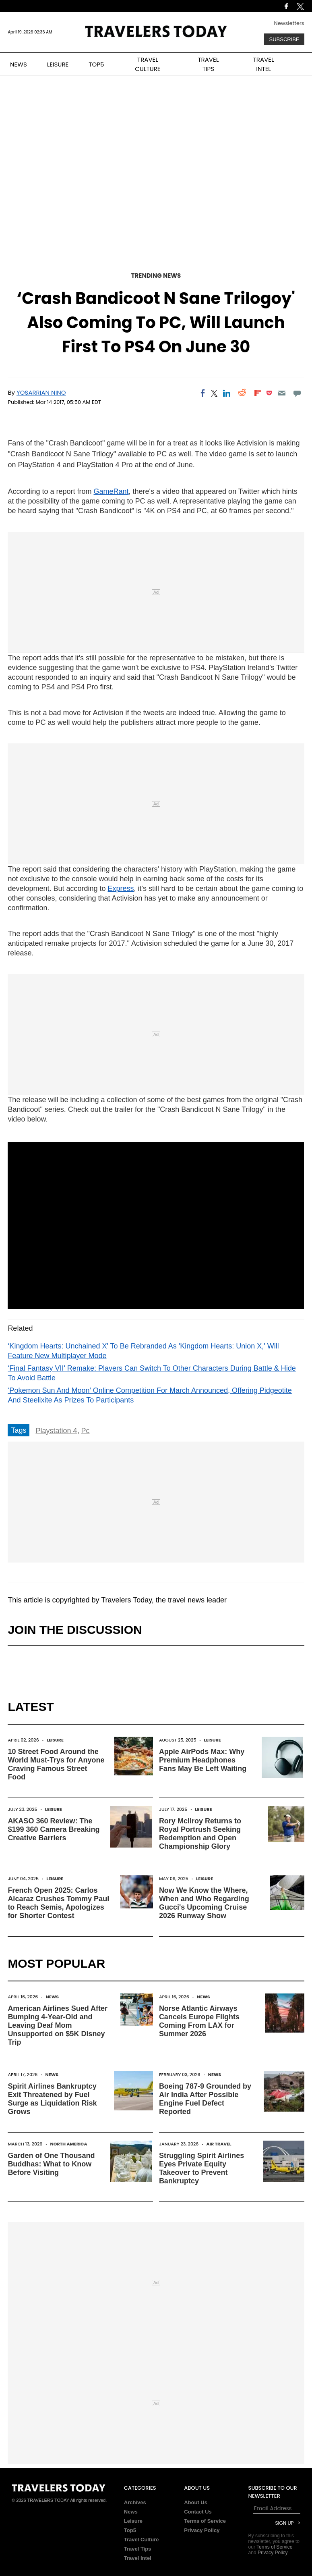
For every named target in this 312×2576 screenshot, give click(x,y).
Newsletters (289, 23)
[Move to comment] (297, 393)
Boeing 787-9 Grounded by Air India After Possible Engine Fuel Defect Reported (205, 2099)
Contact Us (198, 2512)
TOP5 (96, 64)
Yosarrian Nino (41, 392)
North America (68, 2144)
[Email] (282, 393)
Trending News (156, 275)
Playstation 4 (56, 1431)
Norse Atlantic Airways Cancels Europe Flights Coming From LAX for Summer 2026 (199, 2021)
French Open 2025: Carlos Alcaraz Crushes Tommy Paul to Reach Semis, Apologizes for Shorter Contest (58, 1903)
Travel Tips (137, 2549)
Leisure (55, 1740)
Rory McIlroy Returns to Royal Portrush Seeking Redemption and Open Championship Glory (200, 1833)
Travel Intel (137, 2558)
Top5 (130, 2530)
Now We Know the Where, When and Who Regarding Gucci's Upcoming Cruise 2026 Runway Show (204, 1903)
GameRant (110, 491)
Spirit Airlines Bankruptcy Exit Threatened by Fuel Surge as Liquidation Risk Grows (52, 2099)
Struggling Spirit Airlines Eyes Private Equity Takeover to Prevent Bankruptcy (201, 2168)
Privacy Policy (201, 2530)
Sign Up (284, 2523)
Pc (85, 1431)
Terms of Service (205, 2521)
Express (121, 888)
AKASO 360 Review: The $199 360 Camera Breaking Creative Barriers (53, 1829)
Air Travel (219, 2144)
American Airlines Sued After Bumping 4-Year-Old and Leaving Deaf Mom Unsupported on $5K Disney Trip (57, 2025)
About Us (195, 2502)
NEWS (18, 64)
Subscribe (284, 39)
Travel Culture (141, 2539)
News (52, 1996)
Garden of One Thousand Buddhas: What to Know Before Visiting (51, 2164)
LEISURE (58, 64)
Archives (135, 2502)
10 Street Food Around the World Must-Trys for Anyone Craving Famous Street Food (56, 1764)
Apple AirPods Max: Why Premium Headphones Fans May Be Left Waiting (202, 1760)
